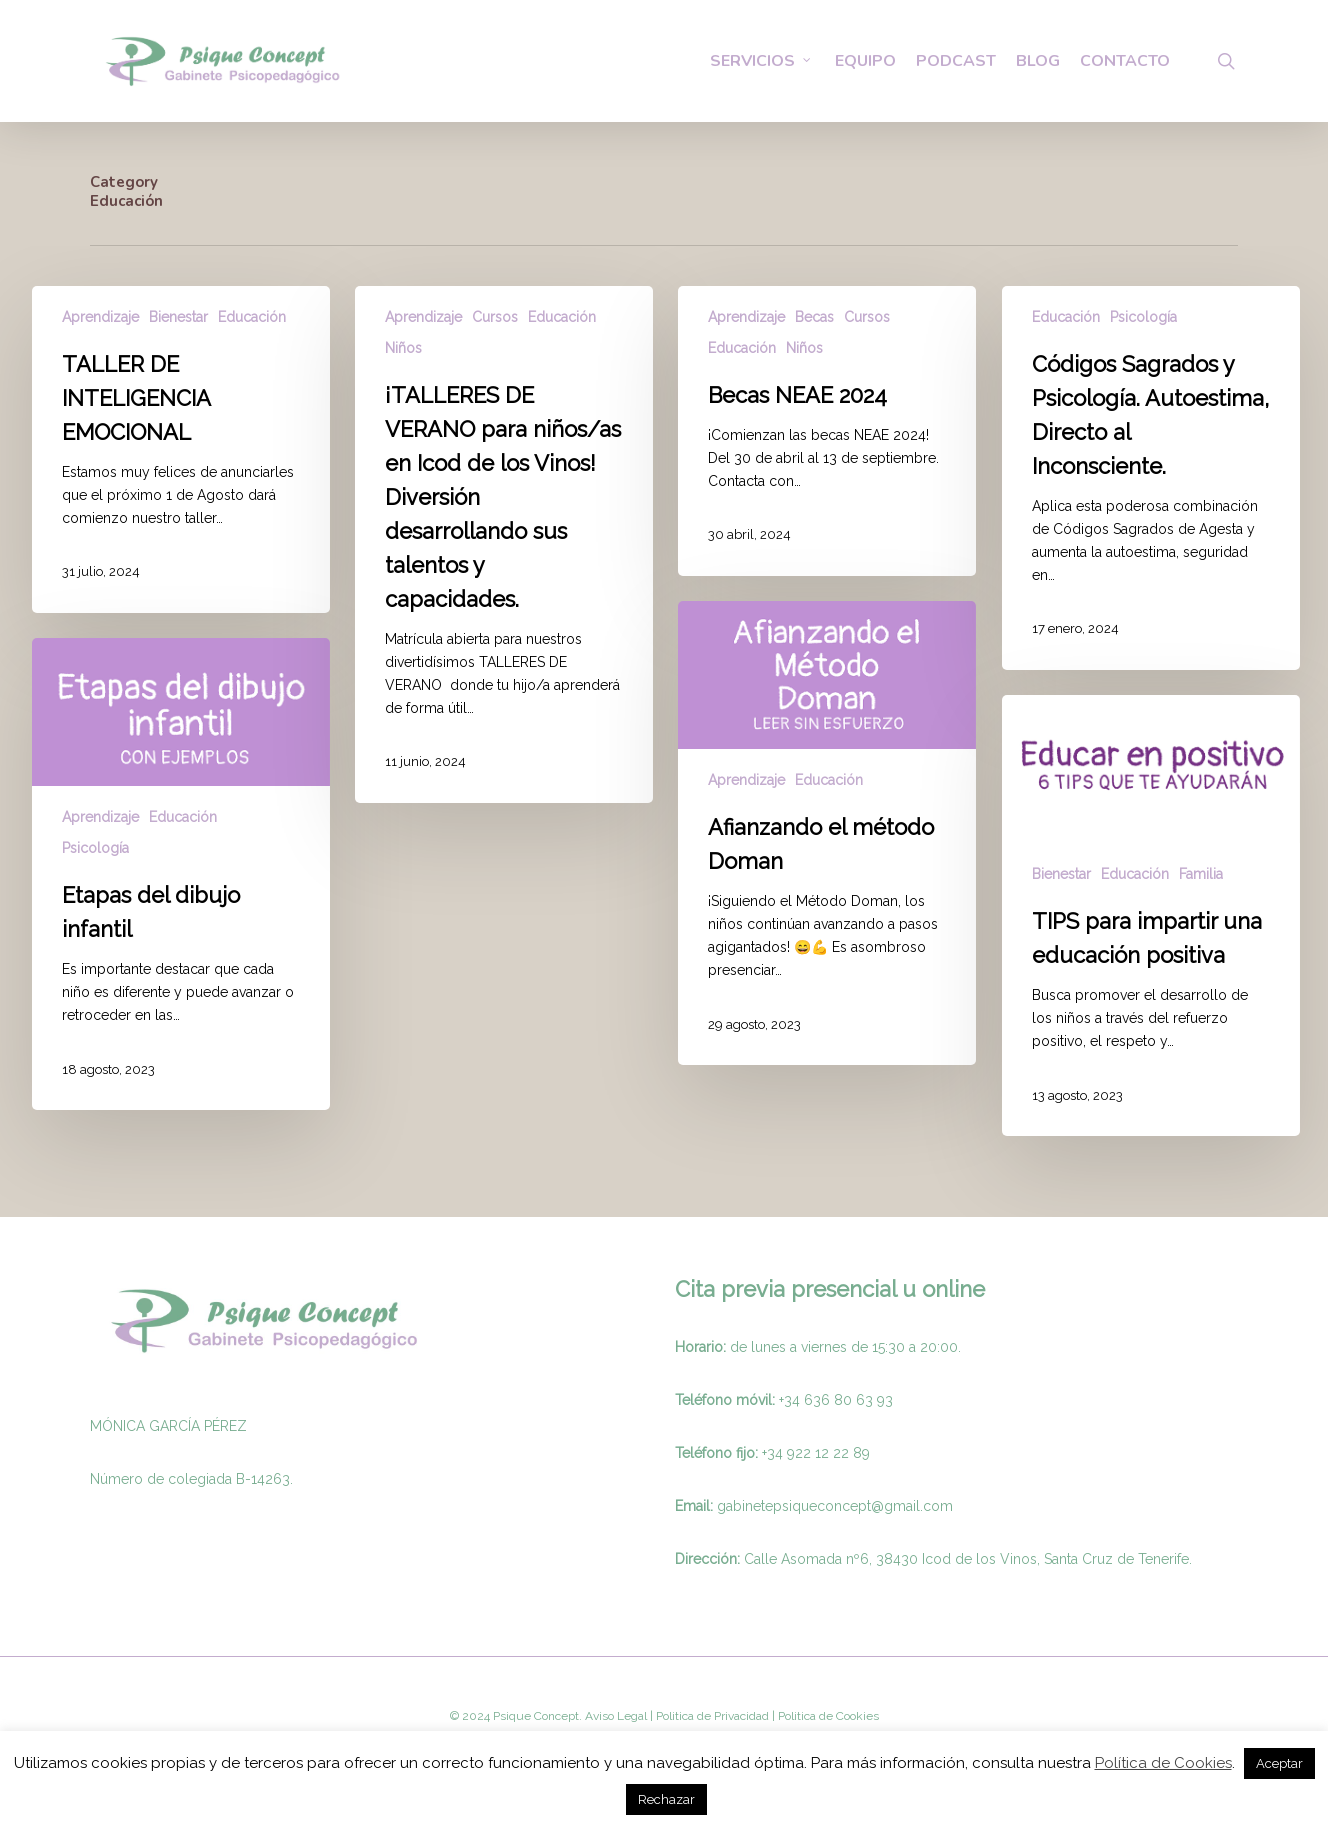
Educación (252, 317)
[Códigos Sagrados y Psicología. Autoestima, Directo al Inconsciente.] (1151, 478)
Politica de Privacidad (711, 1716)
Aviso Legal (616, 1716)
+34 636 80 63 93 (836, 1400)
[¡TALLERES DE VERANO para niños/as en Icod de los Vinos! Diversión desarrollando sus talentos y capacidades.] (504, 544)
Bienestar (178, 317)
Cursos (495, 317)
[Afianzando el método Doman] (827, 833)
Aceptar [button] (1279, 1763)
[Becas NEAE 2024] (827, 431)
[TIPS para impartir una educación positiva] (1151, 915)
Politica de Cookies (827, 1716)
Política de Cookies (1163, 1763)
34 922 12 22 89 (818, 1453)
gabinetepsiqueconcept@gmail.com (835, 1506)
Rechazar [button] (666, 1799)
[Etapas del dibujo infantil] (181, 874)
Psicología (1143, 317)
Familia (1201, 874)
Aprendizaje (100, 317)
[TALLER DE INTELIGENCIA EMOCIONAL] (181, 449)
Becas (814, 317)
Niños (403, 348)
